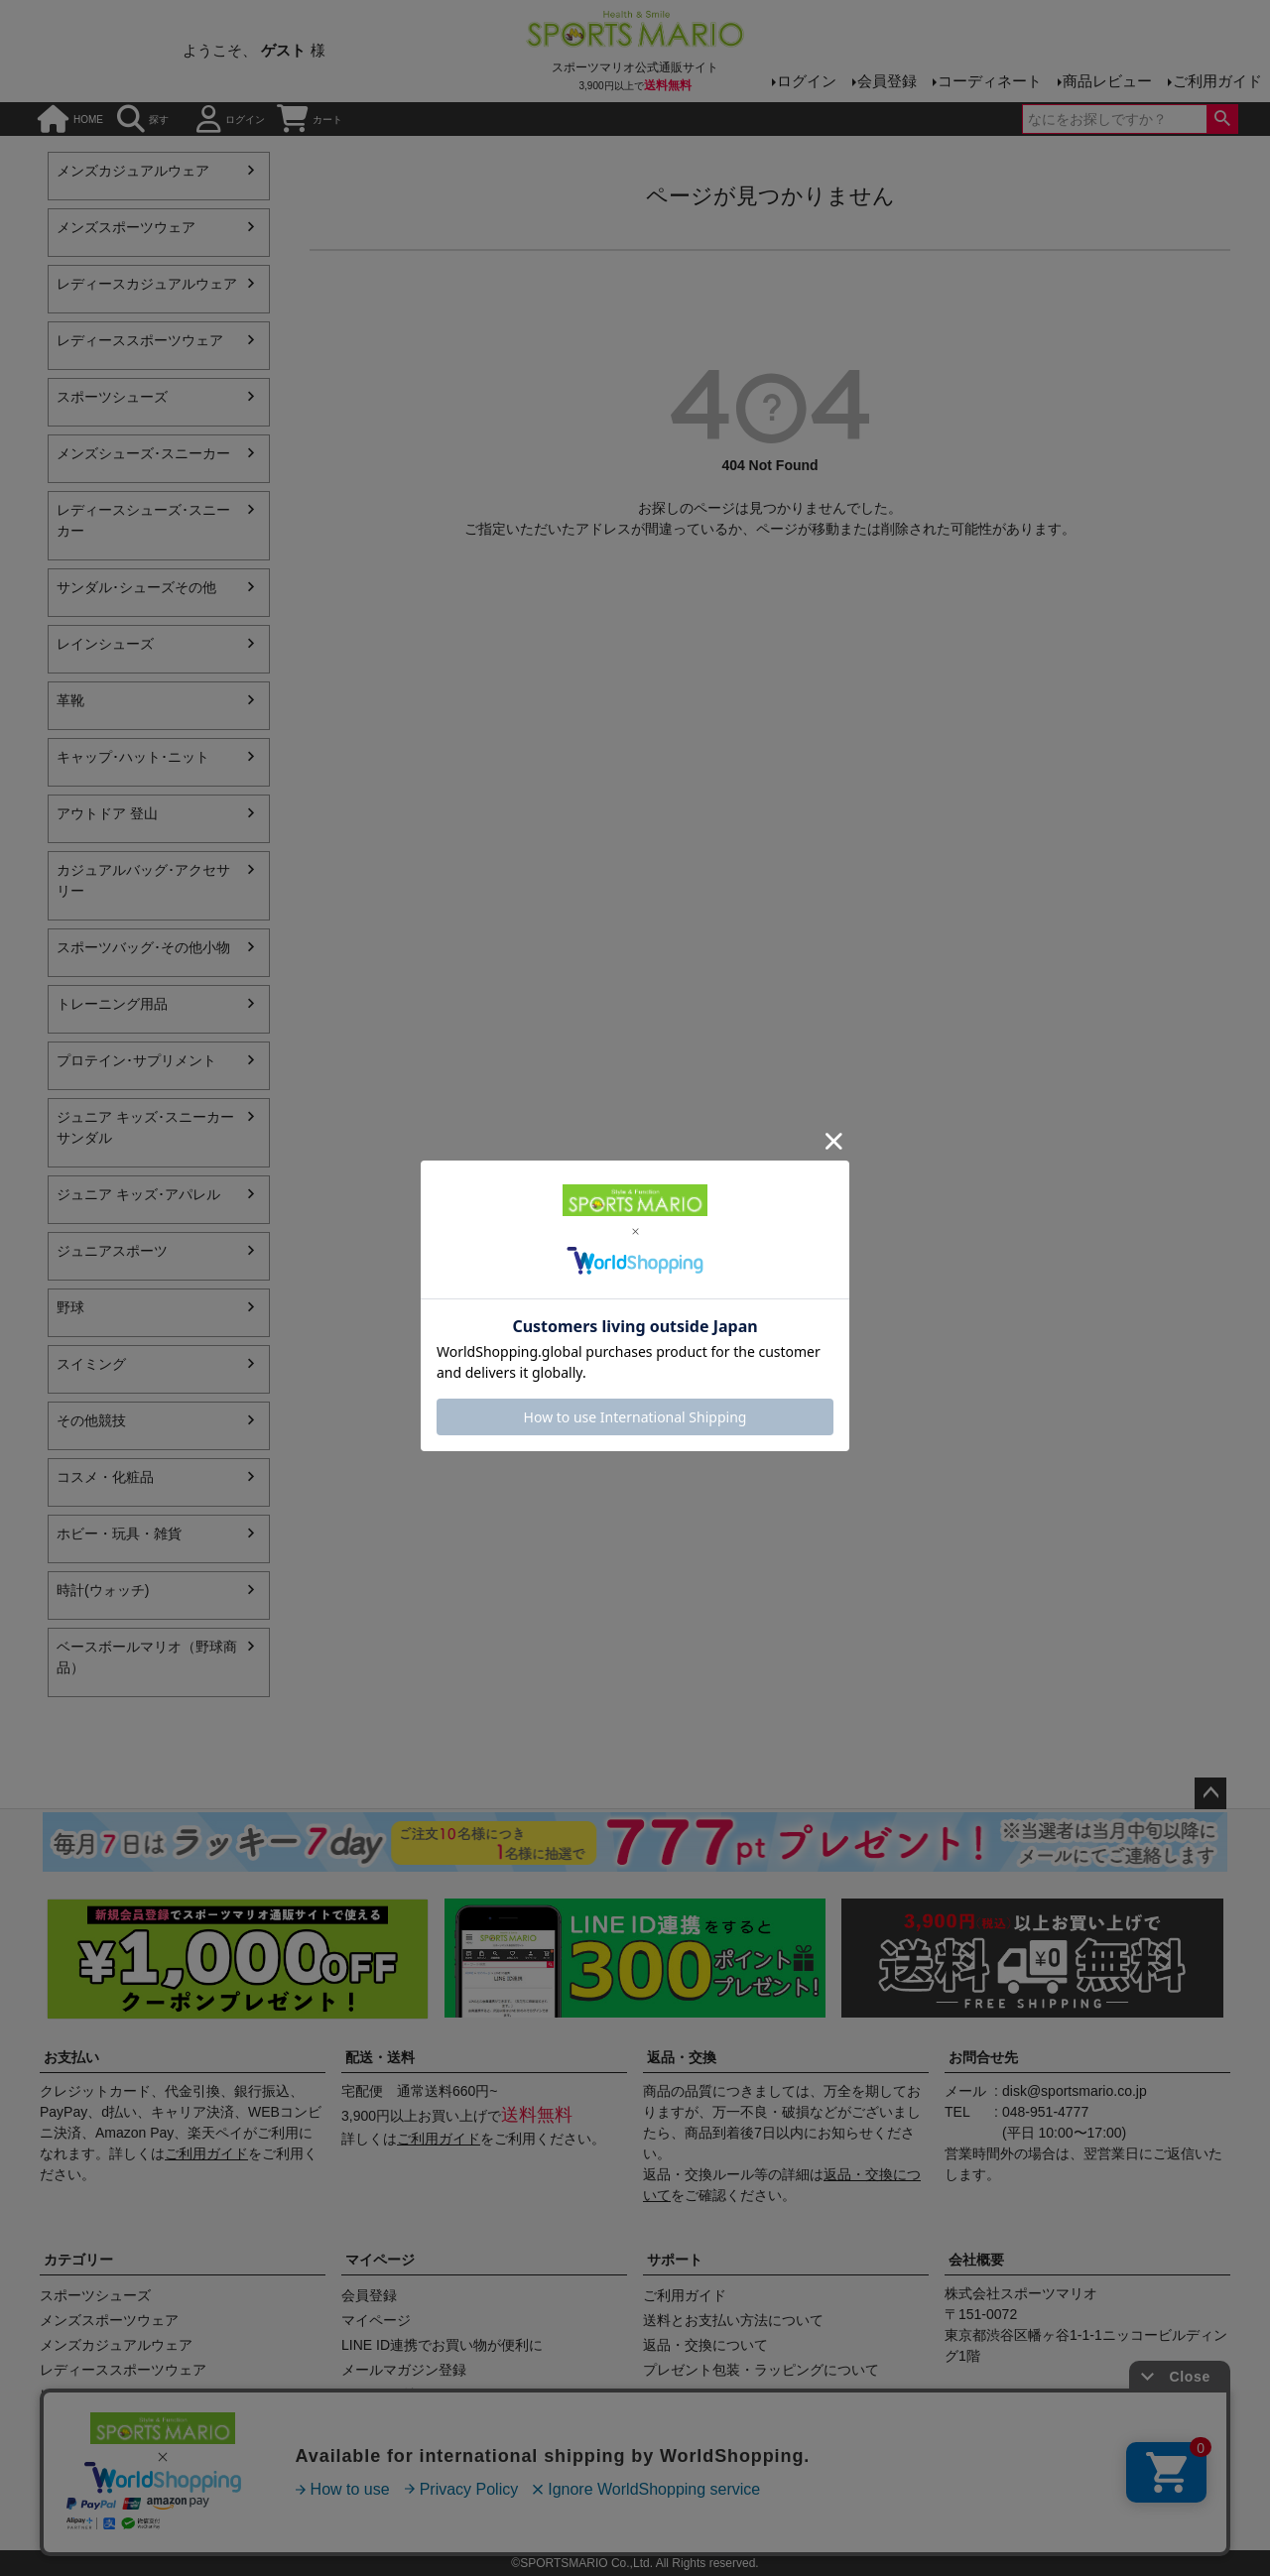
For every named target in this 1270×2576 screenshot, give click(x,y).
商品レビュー (1107, 80)
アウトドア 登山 (107, 813)
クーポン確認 (383, 2394)
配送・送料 (380, 2057)
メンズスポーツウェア (126, 227)
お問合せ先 (983, 2057)
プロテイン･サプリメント (136, 1060)
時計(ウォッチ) (103, 1590)
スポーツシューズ (112, 397)
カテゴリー (78, 2260)
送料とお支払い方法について (733, 2320)
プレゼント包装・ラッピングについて (761, 2370)
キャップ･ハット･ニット (133, 757)
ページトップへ (1210, 1793)
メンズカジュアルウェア (133, 171)
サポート (674, 2260)
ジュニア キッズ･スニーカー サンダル (145, 1127)
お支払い (71, 2057)
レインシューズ (105, 644)
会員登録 (887, 80)
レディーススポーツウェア (140, 340)
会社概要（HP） (214, 2513)
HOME (70, 119)
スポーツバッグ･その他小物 (143, 947)
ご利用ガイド (1217, 80)
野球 (70, 1307)
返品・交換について (705, 2345)
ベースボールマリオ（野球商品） (147, 1657)
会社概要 (976, 2260)
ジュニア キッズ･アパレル (138, 1194)
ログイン (806, 80)
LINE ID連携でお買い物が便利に (442, 2345)
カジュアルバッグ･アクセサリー (143, 880)
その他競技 (91, 1420)
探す (143, 119)
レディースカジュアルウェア (147, 284)
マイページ (380, 2260)
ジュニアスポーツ (112, 1251)
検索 (1221, 119)
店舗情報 (316, 2513)
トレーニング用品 (112, 1004)
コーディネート (990, 80)
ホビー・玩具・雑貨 (119, 1533)
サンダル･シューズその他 (136, 587)
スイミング (91, 1364)
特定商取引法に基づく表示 (451, 2513)
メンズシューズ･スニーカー (143, 453)
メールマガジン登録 (403, 2370)
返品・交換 (681, 2057)
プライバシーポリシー (628, 2513)
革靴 (70, 700)
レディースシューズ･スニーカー (143, 520)
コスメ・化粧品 (105, 1477)
